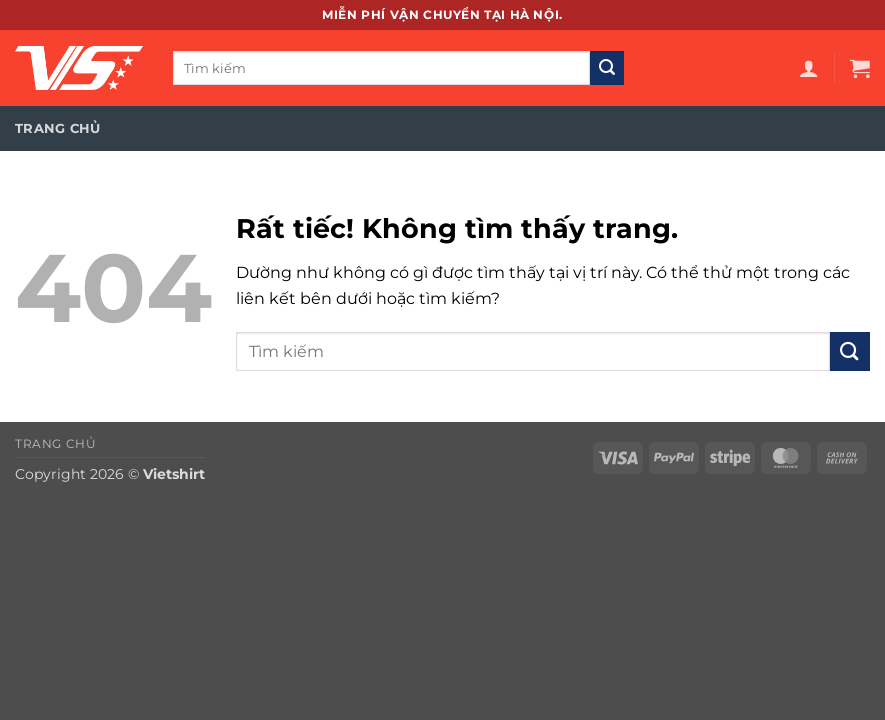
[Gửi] (607, 68)
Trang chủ (57, 128)
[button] (809, 68)
